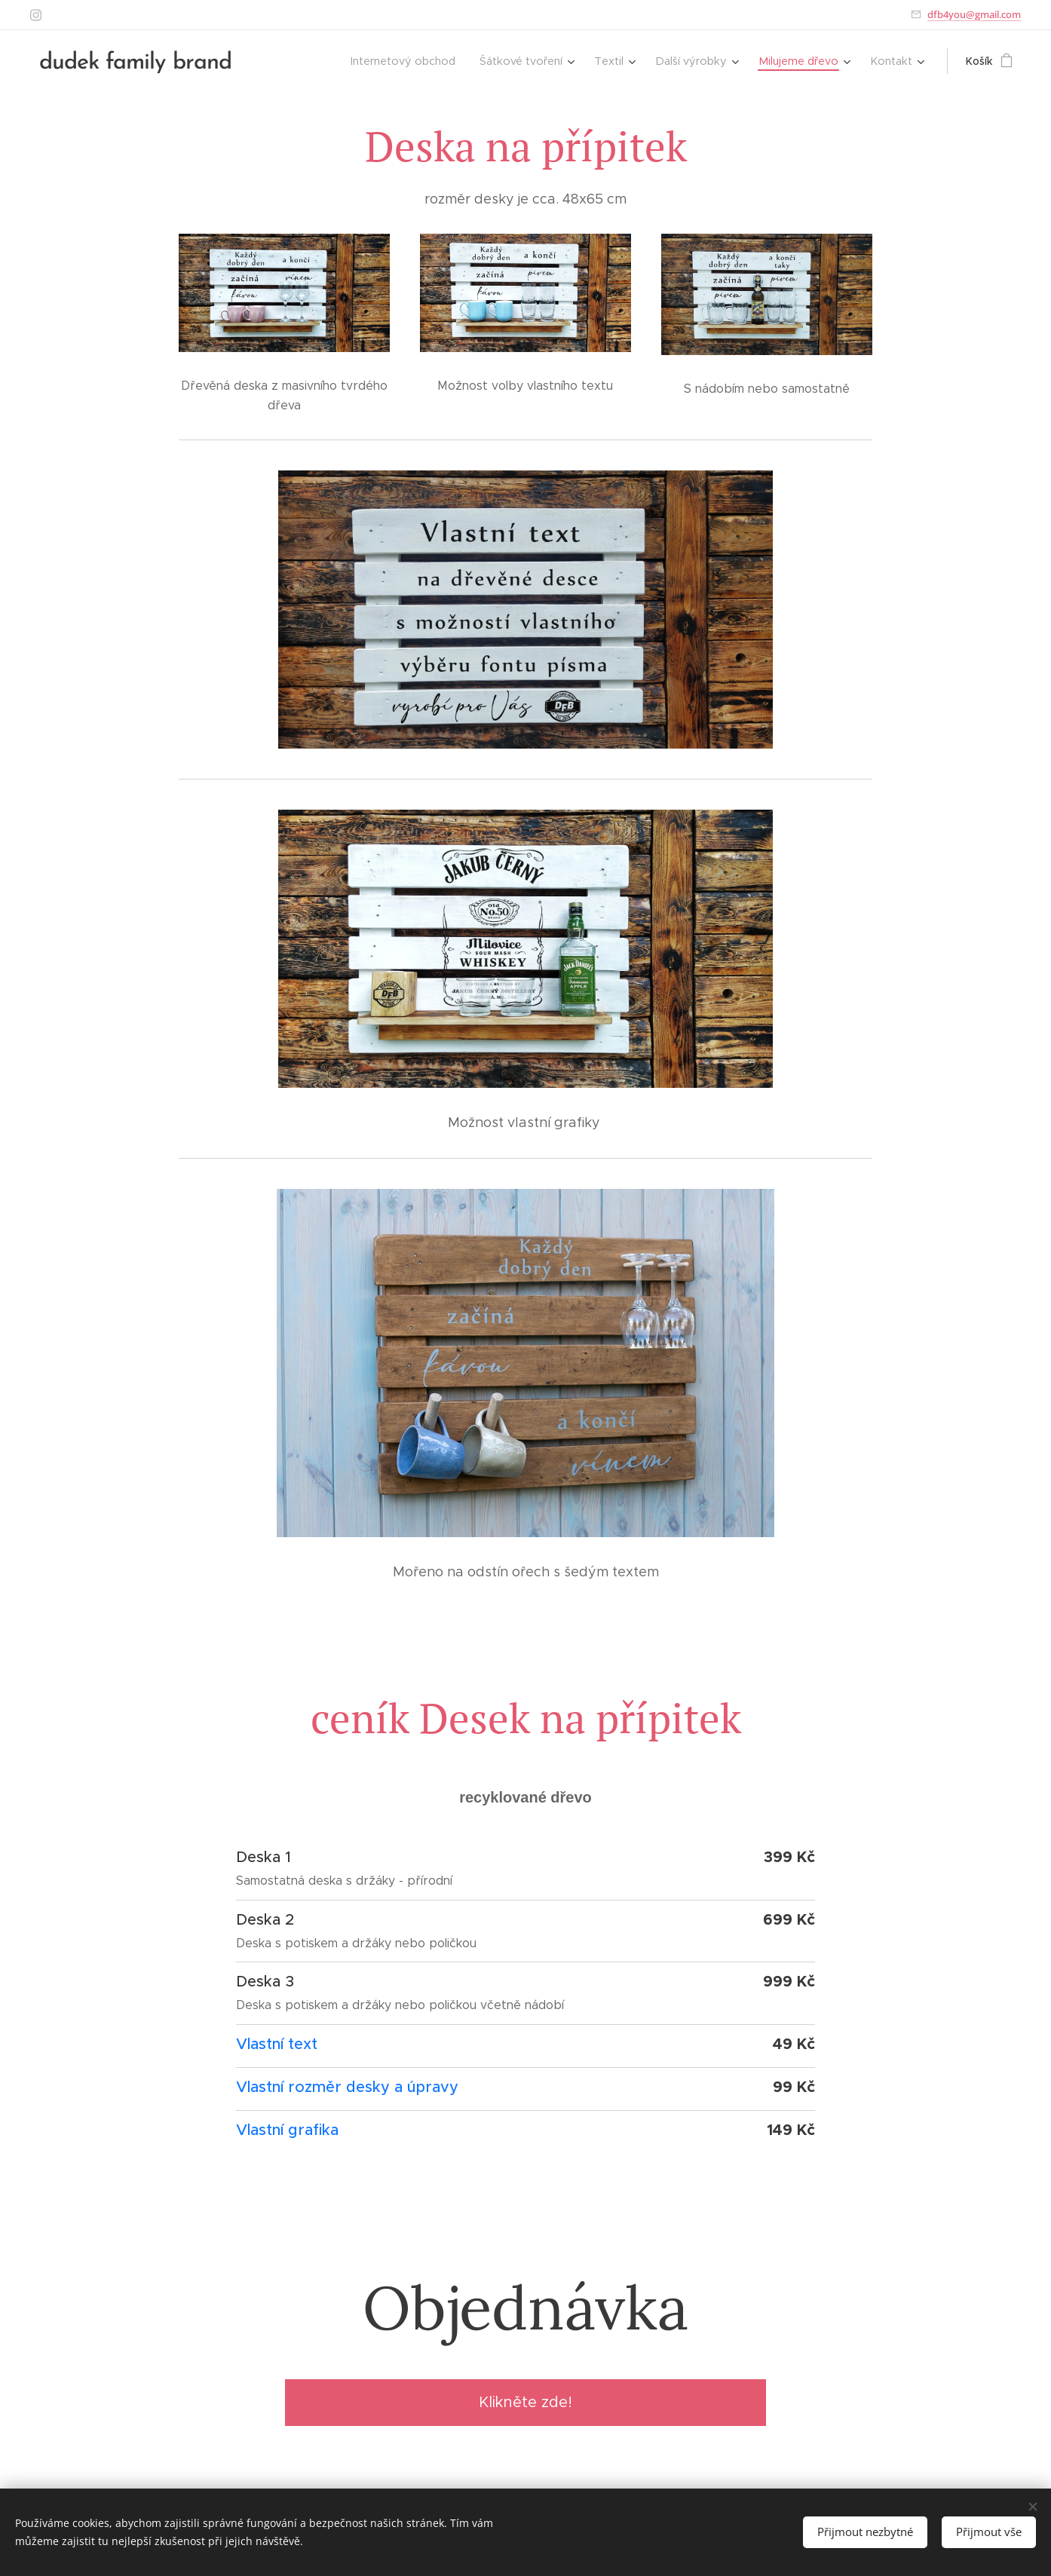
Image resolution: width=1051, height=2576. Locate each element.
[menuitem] (419, 61)
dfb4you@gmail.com (974, 14)
